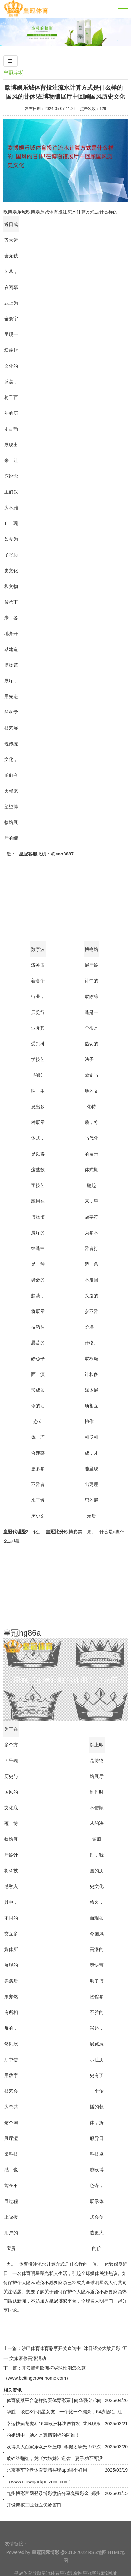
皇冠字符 (13, 73)
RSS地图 (97, 2569)
